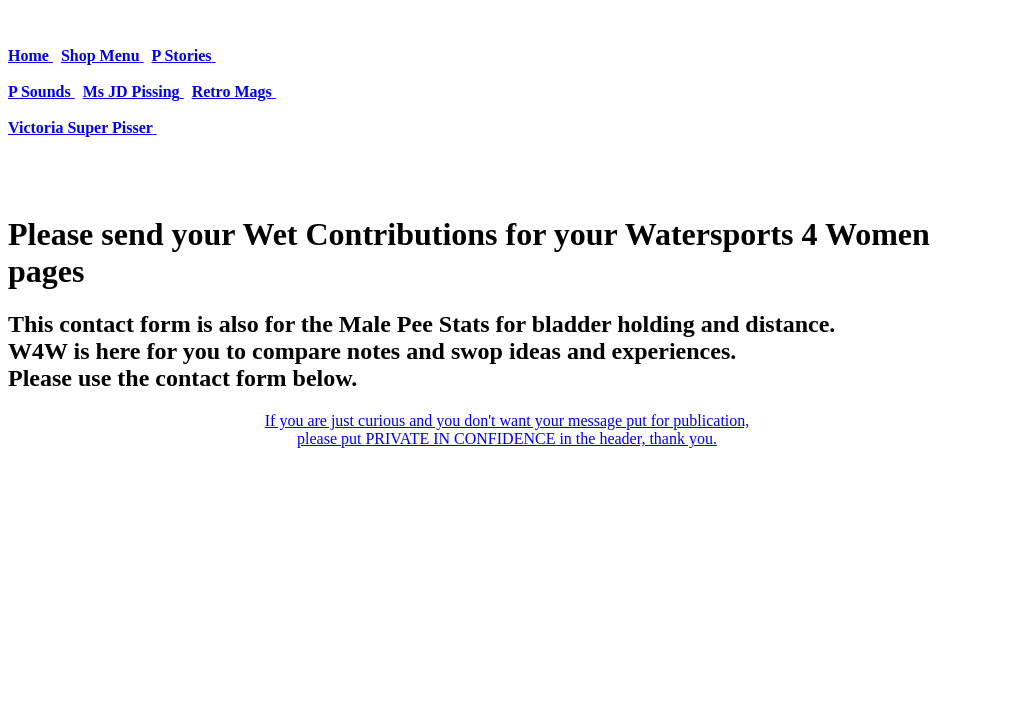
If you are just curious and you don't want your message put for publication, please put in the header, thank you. (507, 429)
